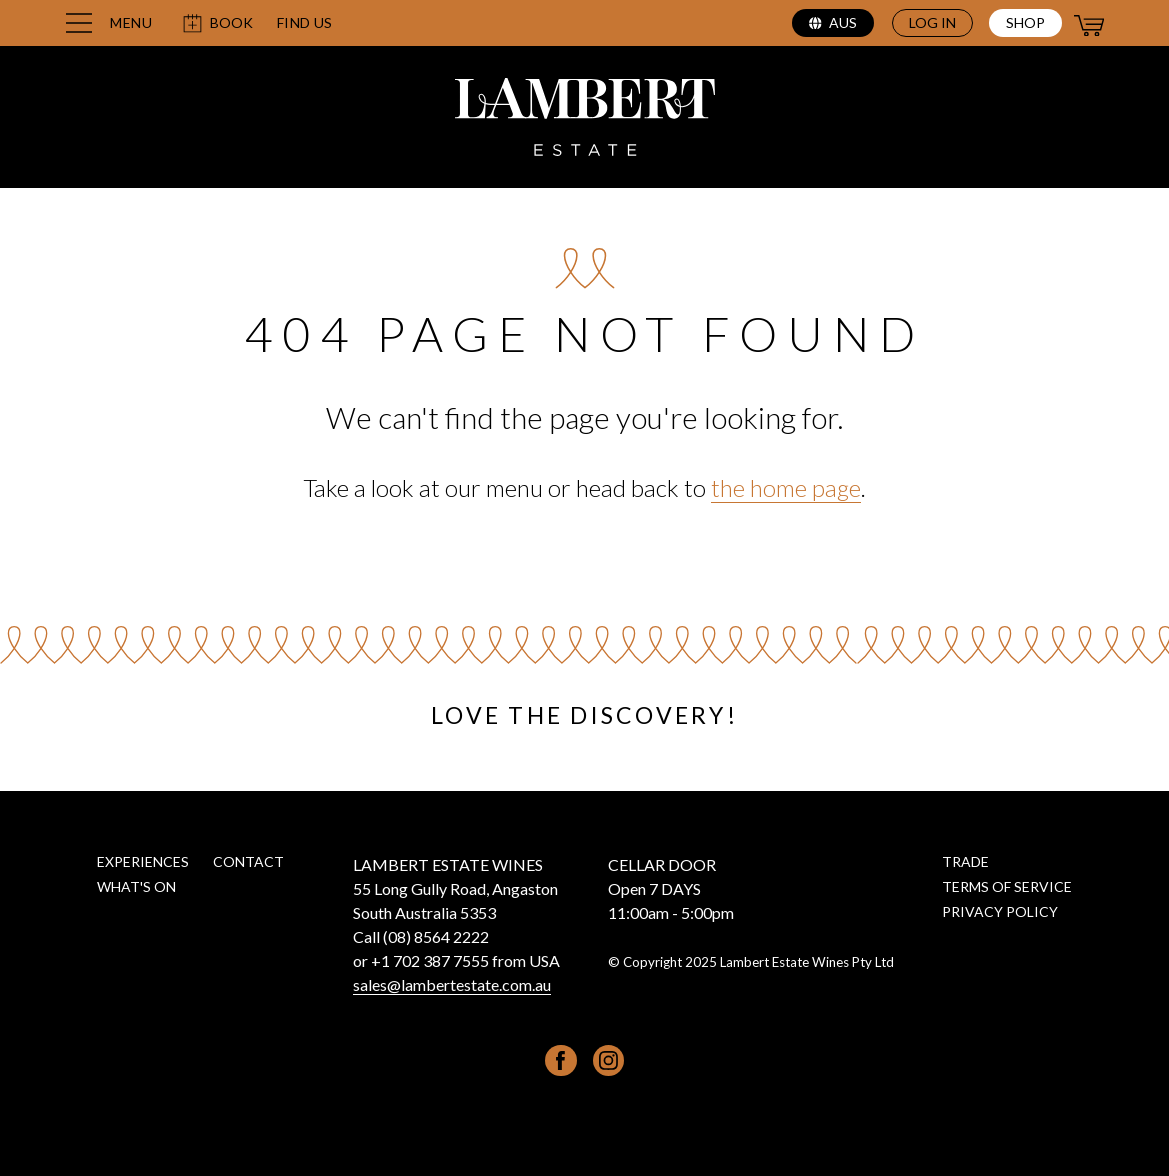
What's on (136, 886)
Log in (932, 22)
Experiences (143, 861)
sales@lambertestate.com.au (452, 984)
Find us (305, 23)
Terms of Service (1007, 886)
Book (217, 23)
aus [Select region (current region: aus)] (833, 22)
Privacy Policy (1000, 911)
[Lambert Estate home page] (585, 120)
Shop (1025, 22)
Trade (965, 861)
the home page (786, 487)
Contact (248, 861)
